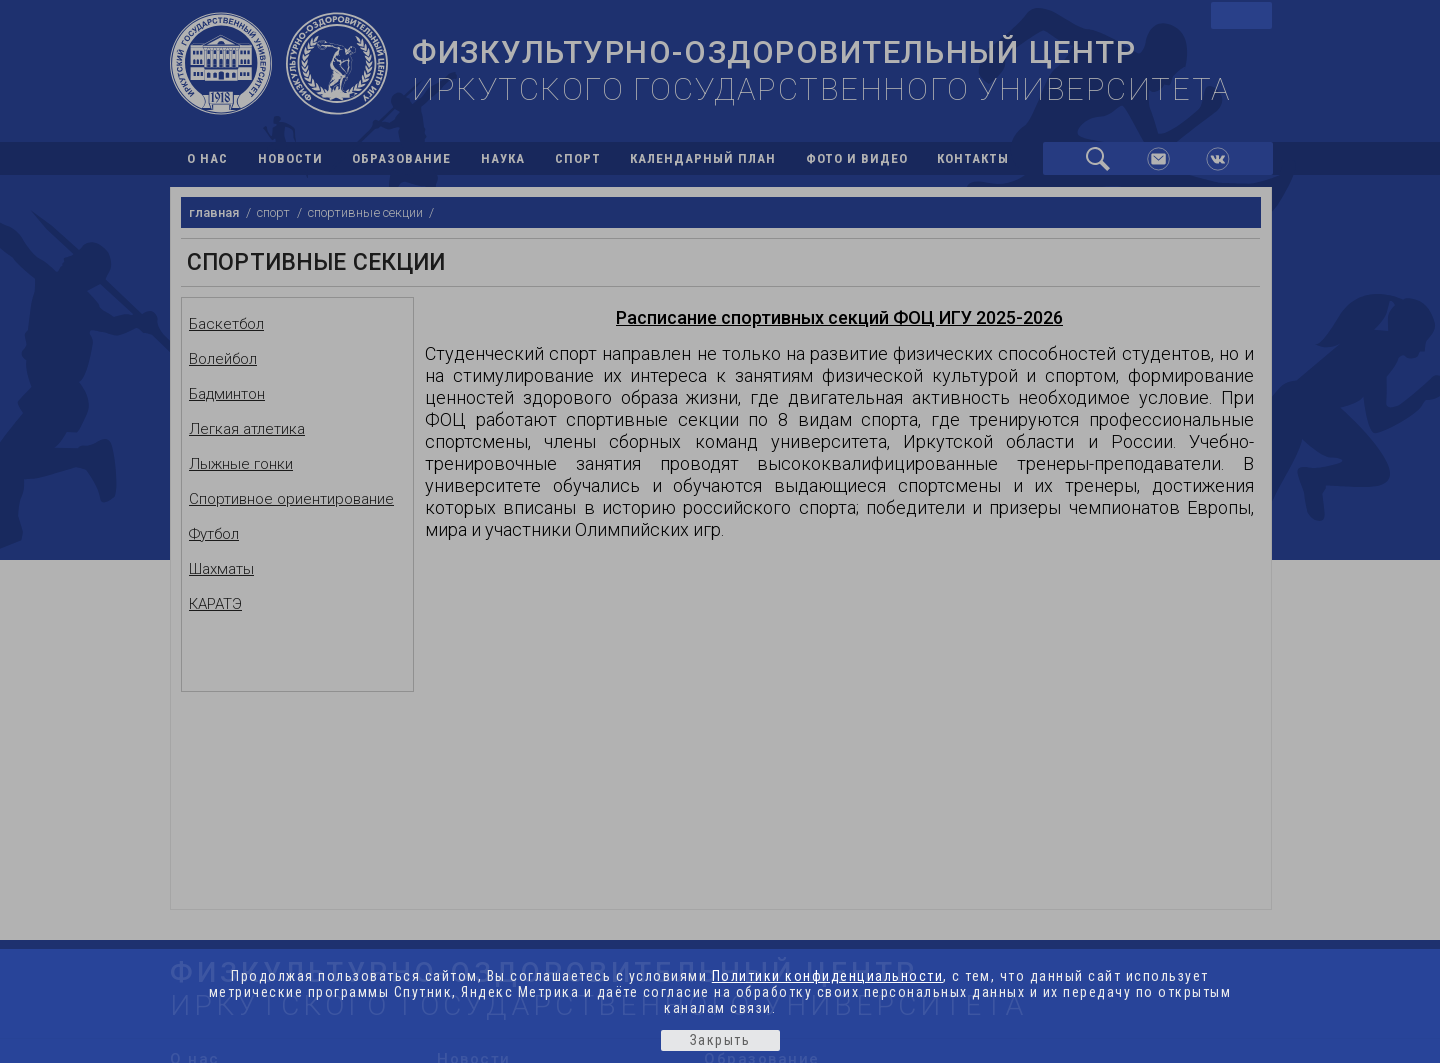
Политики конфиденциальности (828, 976)
